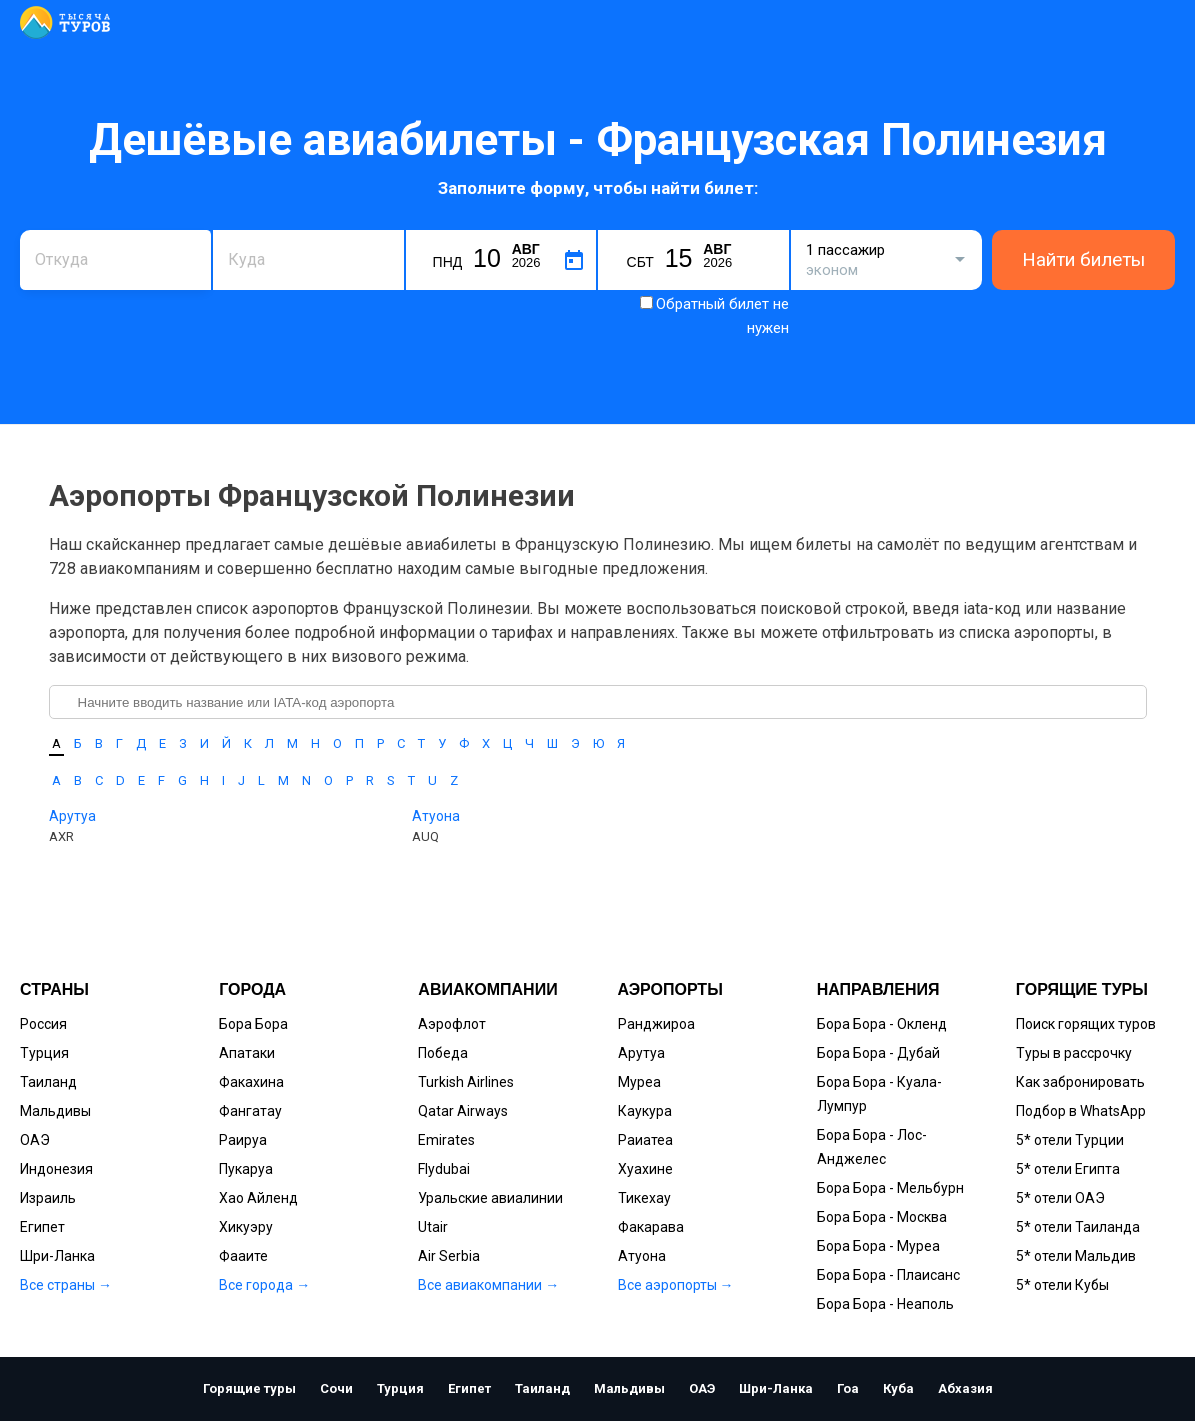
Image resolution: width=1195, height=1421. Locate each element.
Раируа (243, 1140)
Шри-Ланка (57, 1256)
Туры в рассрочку (1074, 1053)
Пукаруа (246, 1169)
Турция (44, 1053)
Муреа (639, 1082)
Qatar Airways (463, 1111)
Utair (433, 1227)
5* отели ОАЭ (1060, 1198)
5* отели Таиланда (1078, 1227)
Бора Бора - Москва (882, 1217)
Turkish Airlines (466, 1082)
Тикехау (644, 1198)
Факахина (251, 1082)
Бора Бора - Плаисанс (888, 1275)
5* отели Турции (1070, 1140)
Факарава (651, 1227)
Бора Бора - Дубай (878, 1053)
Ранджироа (656, 1024)
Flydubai (444, 1169)
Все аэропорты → (676, 1285)
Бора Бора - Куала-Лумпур (879, 1094)
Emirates (446, 1140)
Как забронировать (1080, 1082)
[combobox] (115, 260)
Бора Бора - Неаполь (885, 1304)
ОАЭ (35, 1140)
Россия (43, 1024)
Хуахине (645, 1169)
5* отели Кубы (1062, 1285)
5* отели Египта (1068, 1169)
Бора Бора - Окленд (882, 1024)
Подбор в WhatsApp (1081, 1111)
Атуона (436, 816)
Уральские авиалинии (490, 1198)
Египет (42, 1227)
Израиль (48, 1198)
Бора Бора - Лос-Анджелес (872, 1147)
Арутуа (72, 816)
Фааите (243, 1256)
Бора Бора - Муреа (878, 1246)
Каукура (645, 1111)
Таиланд (48, 1082)
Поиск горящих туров (1086, 1024)
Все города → (264, 1285)
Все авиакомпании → (488, 1285)
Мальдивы (55, 1111)
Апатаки (247, 1053)
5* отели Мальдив (1076, 1256)
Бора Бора (253, 1024)
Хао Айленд (258, 1198)
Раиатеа (645, 1140)
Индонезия (56, 1169)
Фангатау (250, 1111)
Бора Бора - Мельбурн (890, 1188)
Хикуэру (246, 1227)
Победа (443, 1053)
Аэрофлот (452, 1024)
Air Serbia (449, 1256)
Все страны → (66, 1285)
